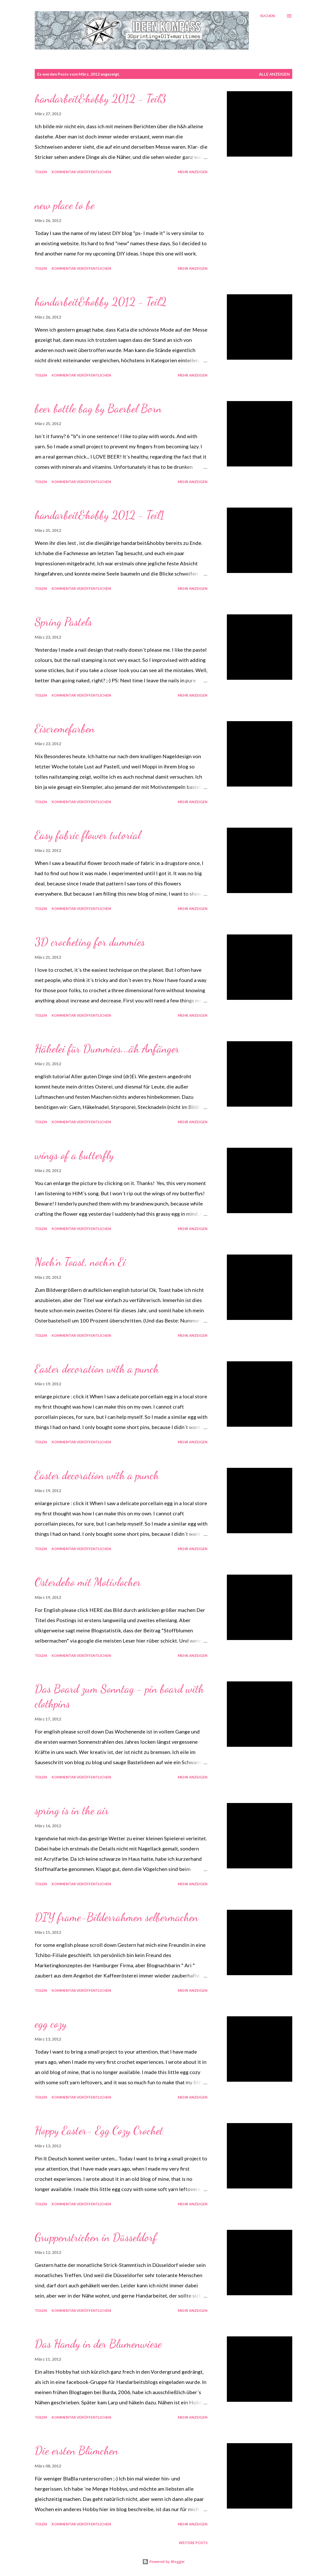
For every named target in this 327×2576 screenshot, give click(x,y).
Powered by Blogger (163, 2561)
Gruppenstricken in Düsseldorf (96, 2237)
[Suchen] (267, 15)
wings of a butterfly (74, 1155)
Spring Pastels (63, 621)
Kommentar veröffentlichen (81, 172)
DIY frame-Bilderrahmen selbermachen (116, 1917)
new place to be (65, 205)
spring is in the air (72, 1810)
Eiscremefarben (65, 728)
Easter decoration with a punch (97, 1368)
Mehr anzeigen (192, 172)
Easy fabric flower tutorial (88, 835)
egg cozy (51, 2023)
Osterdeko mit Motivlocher (88, 1582)
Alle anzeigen (274, 74)
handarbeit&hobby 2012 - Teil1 (99, 515)
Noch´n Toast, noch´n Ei (80, 1262)
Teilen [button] (41, 172)
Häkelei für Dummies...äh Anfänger (107, 1048)
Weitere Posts (193, 2542)
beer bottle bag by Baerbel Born (98, 408)
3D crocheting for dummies (90, 942)
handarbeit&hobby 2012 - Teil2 (101, 301)
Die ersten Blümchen (76, 2450)
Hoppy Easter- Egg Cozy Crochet (99, 2130)
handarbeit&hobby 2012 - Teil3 (100, 98)
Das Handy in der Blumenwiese (98, 2343)
